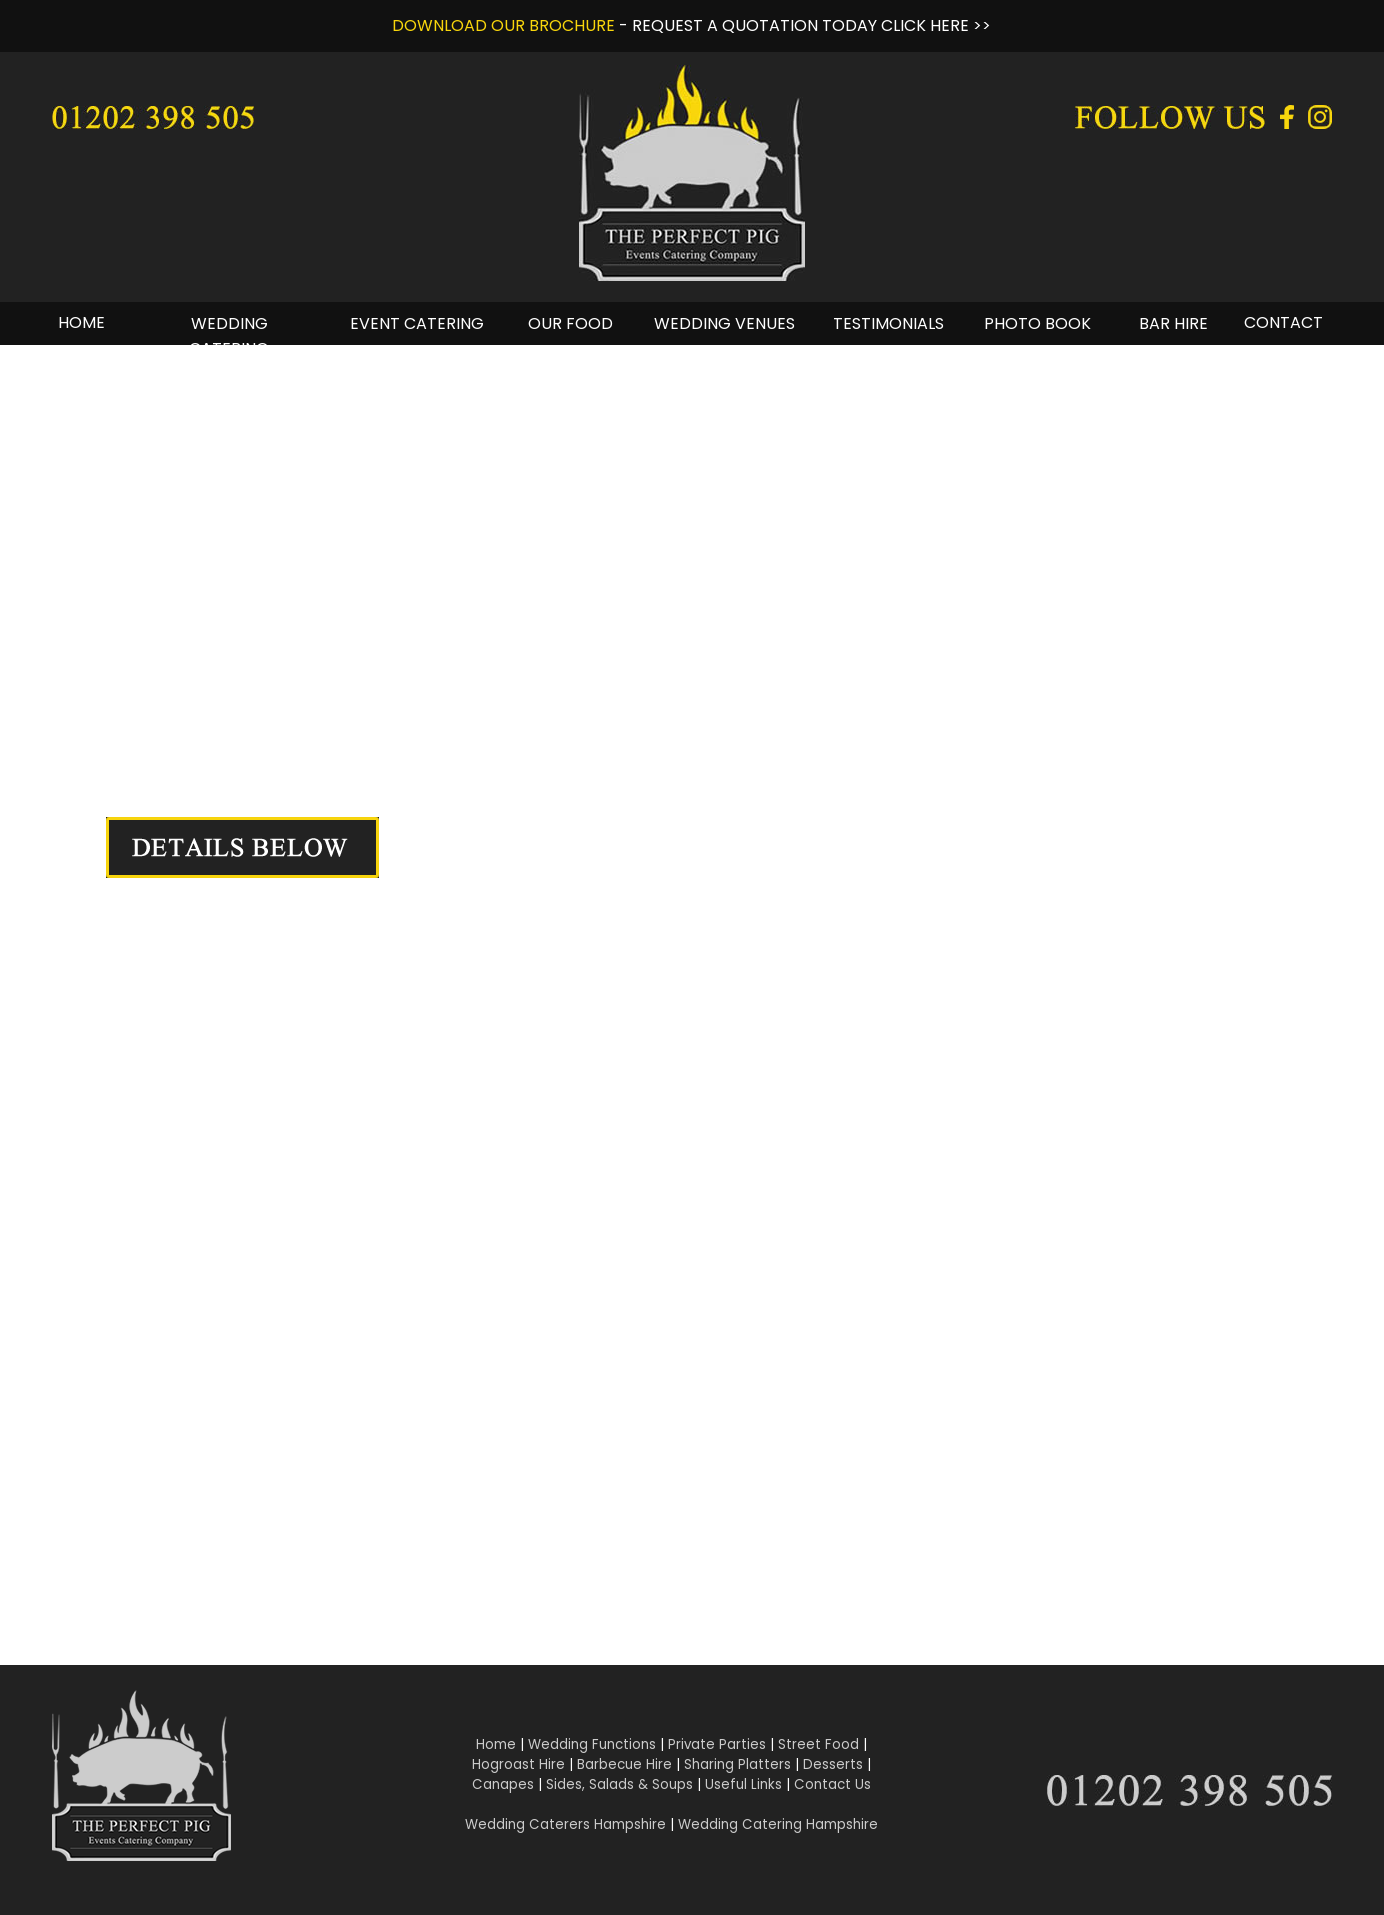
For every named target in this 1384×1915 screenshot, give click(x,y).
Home (496, 1744)
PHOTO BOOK (1037, 323)
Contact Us (832, 1784)
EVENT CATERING (417, 323)
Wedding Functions (592, 1744)
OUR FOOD (570, 323)
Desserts (833, 1764)
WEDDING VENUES (724, 323)
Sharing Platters (737, 1764)
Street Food (818, 1744)
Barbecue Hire (624, 1764)
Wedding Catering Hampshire (778, 1824)
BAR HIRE (1173, 323)
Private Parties (717, 1744)
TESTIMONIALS (888, 323)
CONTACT (1283, 322)
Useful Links (743, 1784)
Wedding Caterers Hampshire (565, 1824)
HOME (81, 322)
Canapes (503, 1784)
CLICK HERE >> (936, 25)
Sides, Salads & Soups (619, 1784)
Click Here (432, 1499)
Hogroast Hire (518, 1764)
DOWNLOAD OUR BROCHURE (503, 25)
